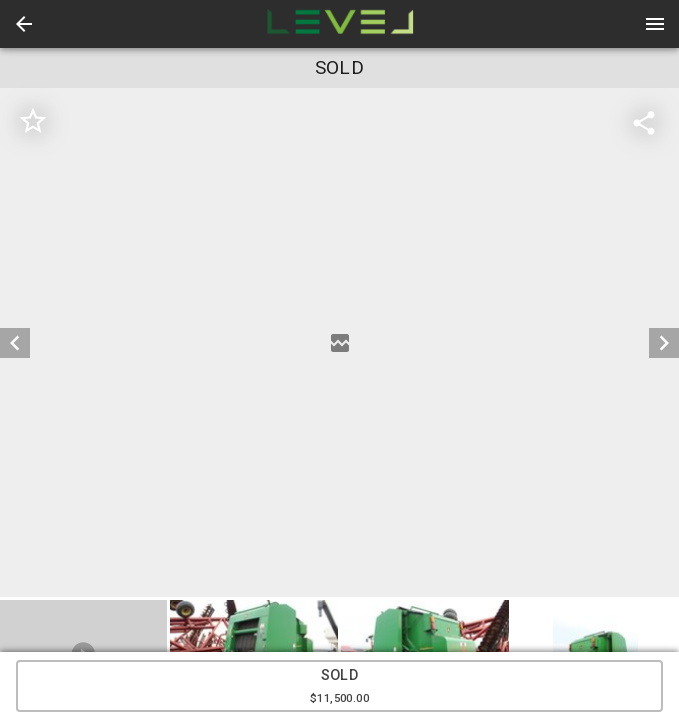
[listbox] (339, 342)
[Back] (24, 24)
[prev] (15, 343)
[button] (24, 24)
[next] (664, 343)
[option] (339, 342)
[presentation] (340, 24)
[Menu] (655, 24)
